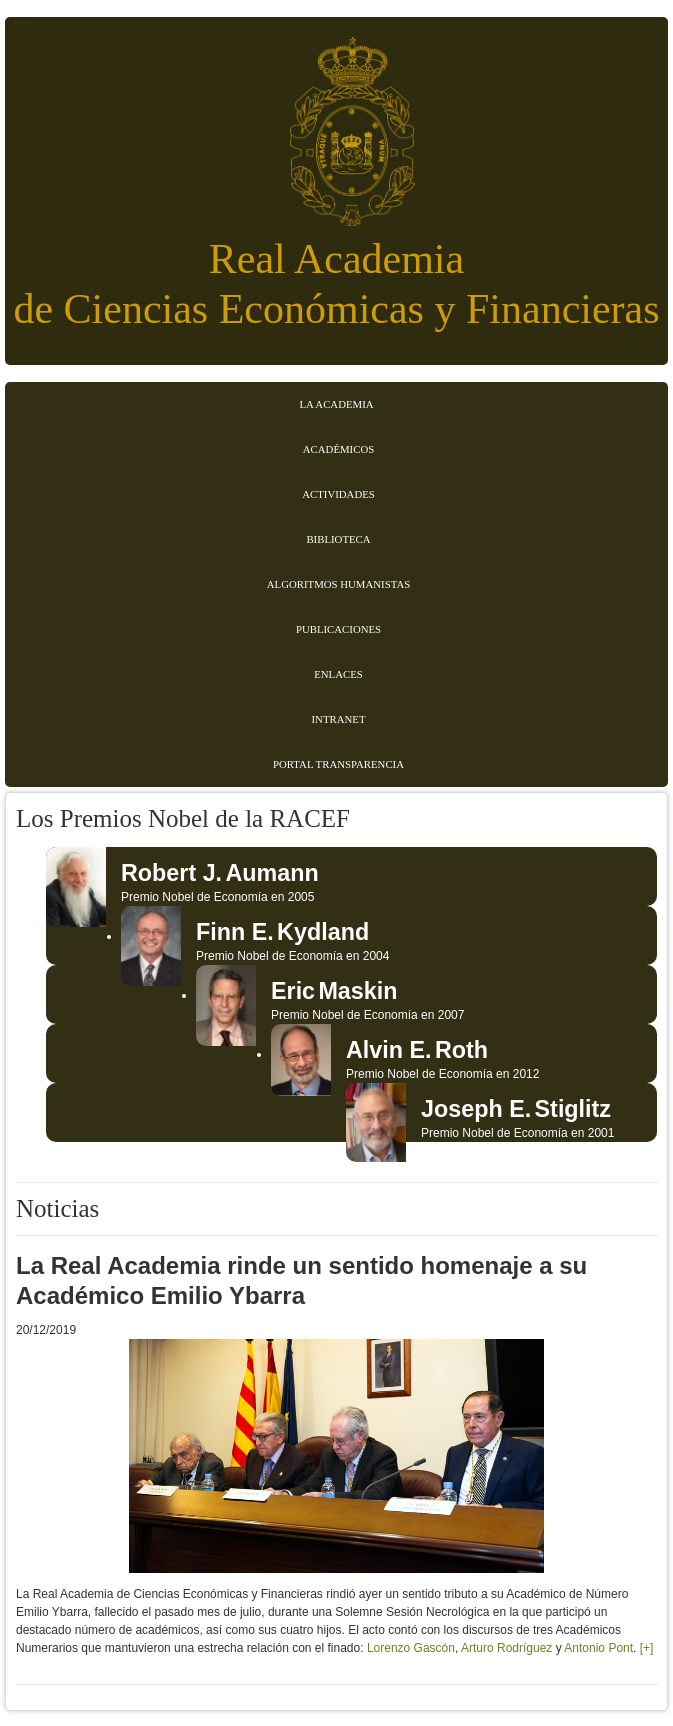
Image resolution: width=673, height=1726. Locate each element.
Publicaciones (338, 629)
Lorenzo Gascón (411, 1648)
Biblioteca (338, 539)
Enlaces (338, 674)
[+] (647, 1648)
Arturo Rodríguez (508, 1648)
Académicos (338, 449)
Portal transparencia (338, 764)
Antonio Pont (598, 1648)
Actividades (338, 494)
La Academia (336, 404)
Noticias (57, 1208)
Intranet (339, 719)
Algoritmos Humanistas (338, 584)
